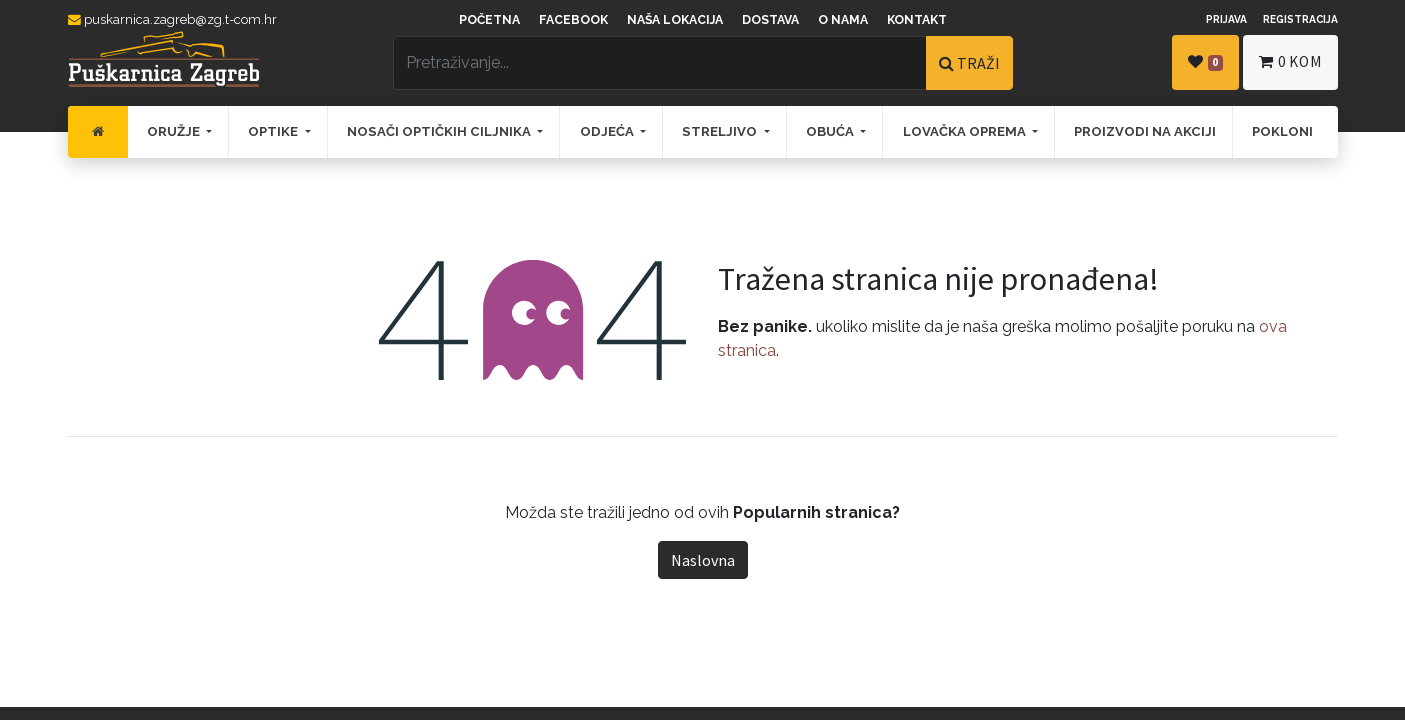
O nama (843, 20)
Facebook (573, 20)
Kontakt (917, 20)
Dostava (770, 20)
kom (1290, 61)
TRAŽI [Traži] (969, 63)
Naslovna (703, 560)
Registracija (1300, 19)
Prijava (1226, 19)
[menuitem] (98, 132)
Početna (489, 20)
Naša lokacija (675, 20)
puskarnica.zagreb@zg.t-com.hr (172, 19)
